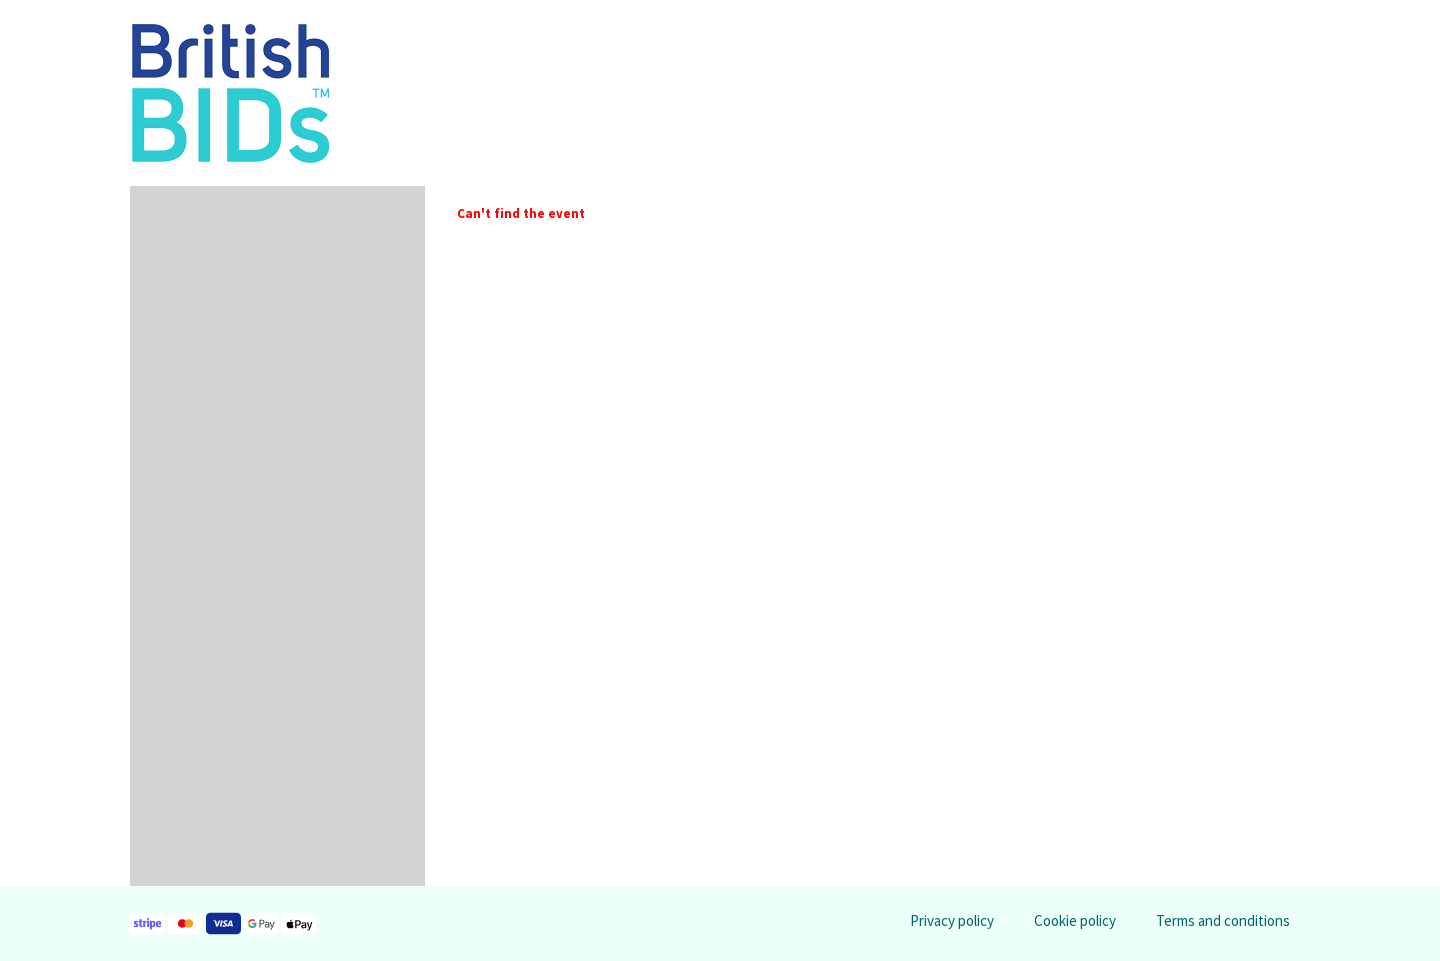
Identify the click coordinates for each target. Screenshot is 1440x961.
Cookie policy (1075, 920)
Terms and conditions (1223, 920)
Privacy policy (952, 920)
